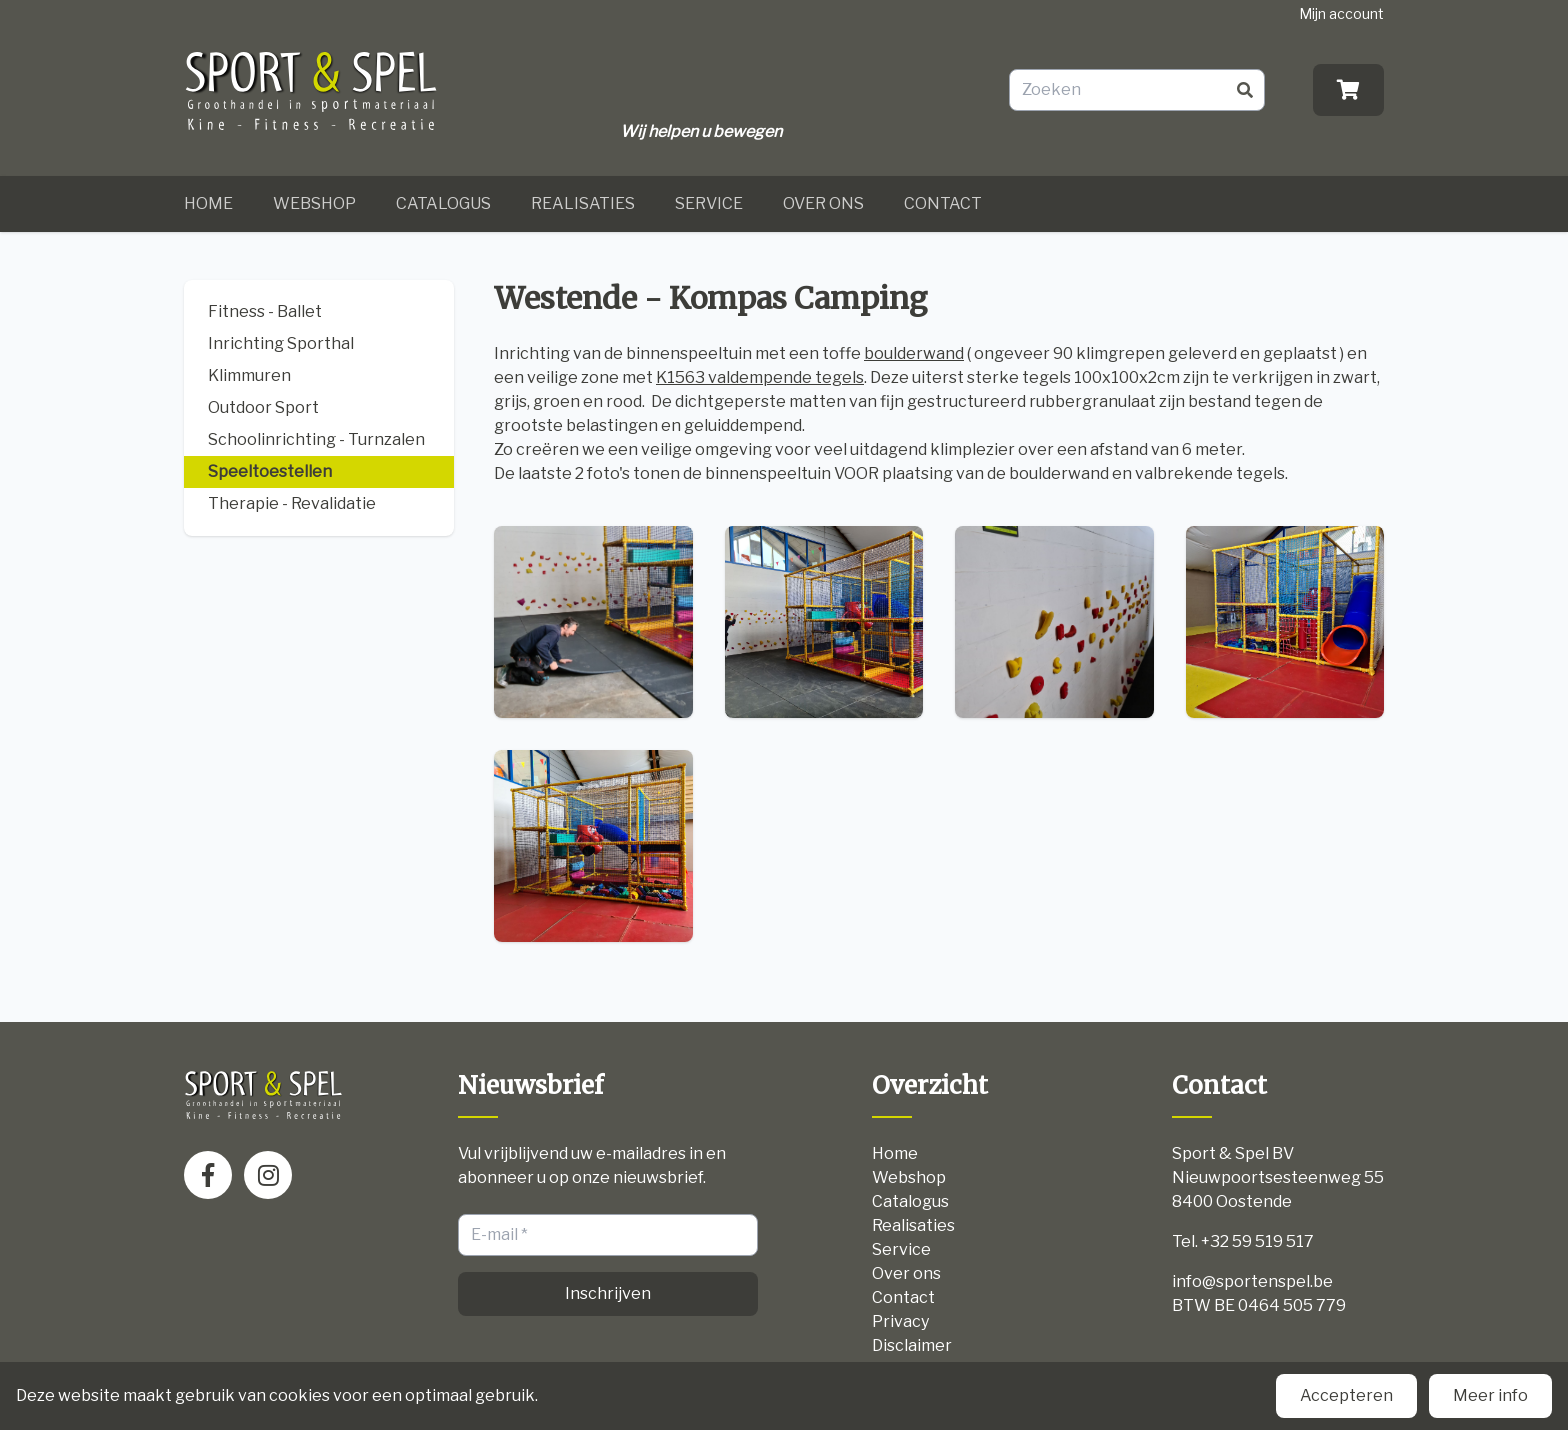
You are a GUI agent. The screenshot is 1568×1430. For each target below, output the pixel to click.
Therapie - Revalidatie (292, 503)
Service (709, 203)
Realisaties (583, 203)
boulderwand (914, 353)
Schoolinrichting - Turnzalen (316, 439)
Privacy (900, 1321)
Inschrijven (608, 1293)
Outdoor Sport (263, 407)
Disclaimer (912, 1345)
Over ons (823, 203)
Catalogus (443, 203)
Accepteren (1346, 1395)
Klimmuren (249, 375)
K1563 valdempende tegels (760, 377)
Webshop (314, 203)
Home (208, 203)
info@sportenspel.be (1252, 1281)
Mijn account (1341, 13)
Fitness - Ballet (265, 311)
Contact (943, 203)
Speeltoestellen (270, 471)
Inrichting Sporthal (281, 343)
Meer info (1490, 1395)
